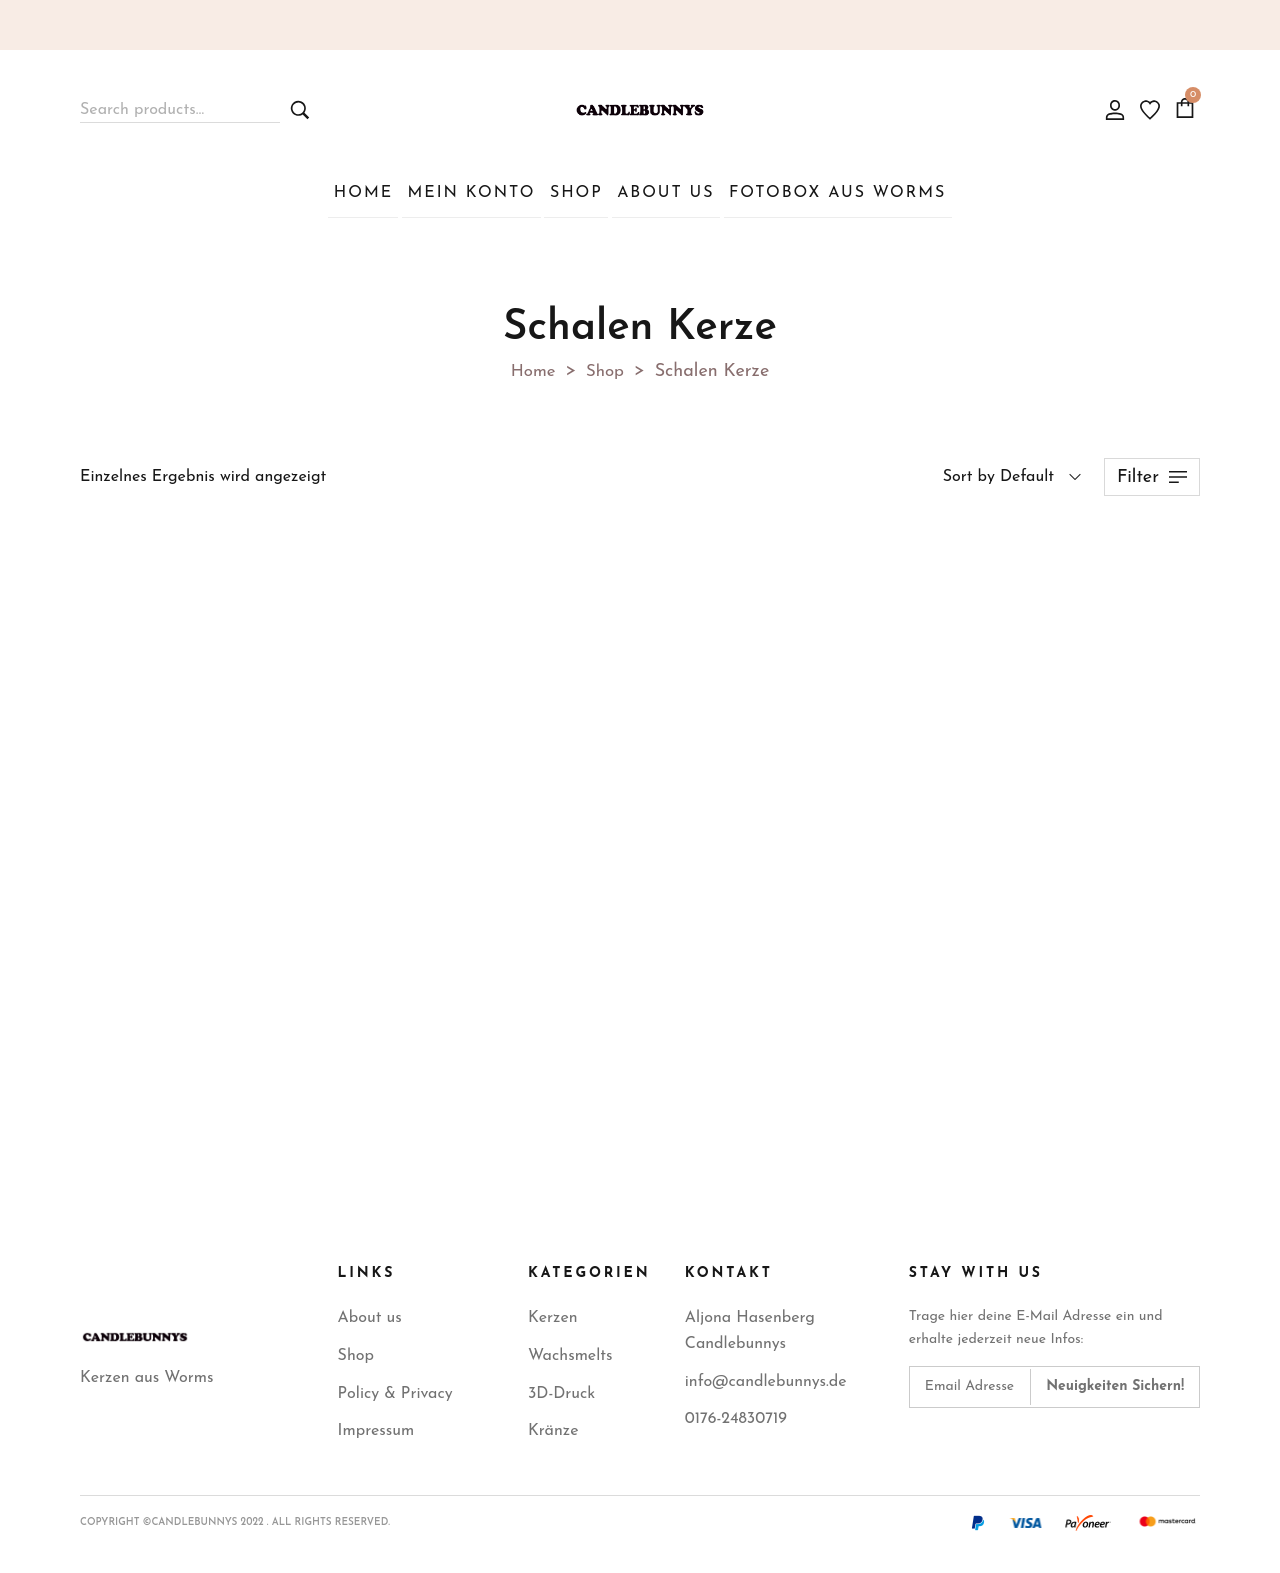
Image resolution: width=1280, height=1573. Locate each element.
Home (532, 367)
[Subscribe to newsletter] (1114, 1383)
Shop (606, 367)
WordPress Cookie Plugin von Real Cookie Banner (178, 1558)
